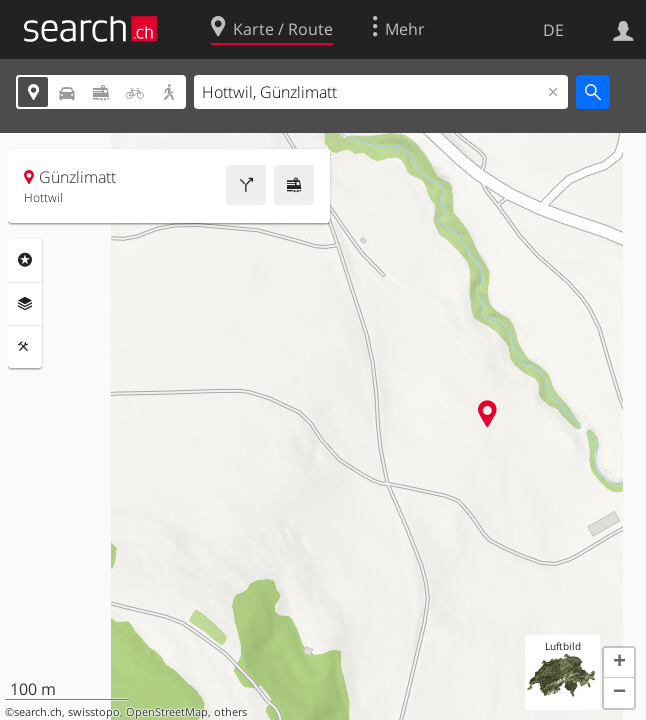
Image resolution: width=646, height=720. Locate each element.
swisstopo (94, 712)
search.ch (38, 712)
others (230, 712)
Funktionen (25, 347)
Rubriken (25, 260)
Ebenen (25, 304)
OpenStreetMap (167, 712)
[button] (619, 663)
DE (553, 30)
